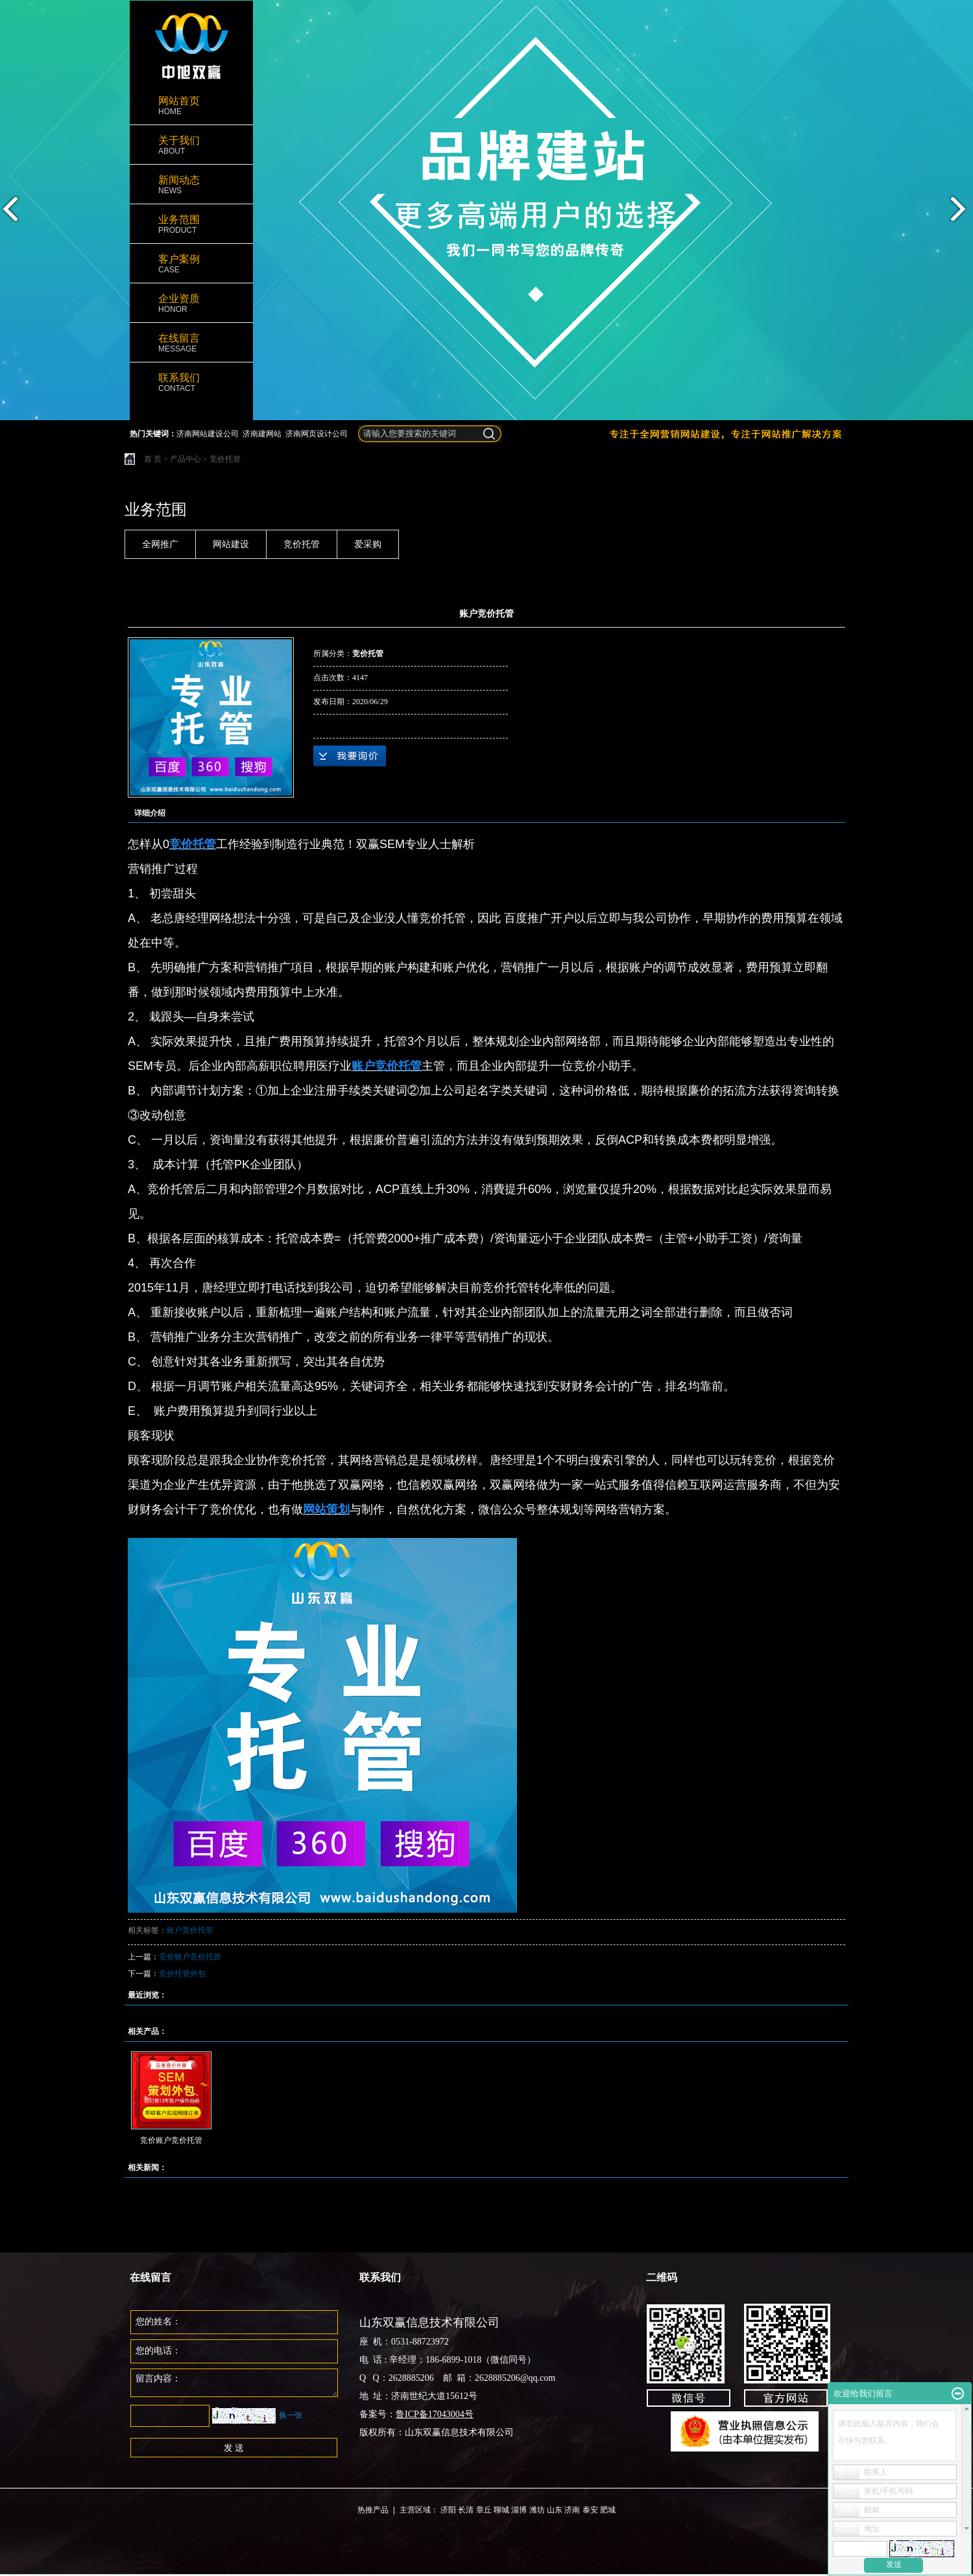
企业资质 (191, 303)
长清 (466, 2509)
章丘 (484, 2509)
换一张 (290, 2415)
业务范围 (191, 224)
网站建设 (231, 544)
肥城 (608, 2509)
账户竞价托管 (190, 1930)
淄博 (519, 2509)
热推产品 (373, 2509)
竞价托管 (225, 459)
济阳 (448, 2509)
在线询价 (349, 756)
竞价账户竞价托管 (190, 1956)
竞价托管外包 (182, 1973)
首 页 (153, 459)
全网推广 (160, 544)
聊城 (501, 2509)
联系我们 (191, 383)
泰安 (590, 2509)
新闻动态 (191, 185)
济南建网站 (262, 433)
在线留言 (191, 343)
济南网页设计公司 (316, 433)
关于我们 (191, 145)
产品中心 (185, 459)
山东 (554, 2509)
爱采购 (367, 544)
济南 (572, 2509)
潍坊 (537, 2509)
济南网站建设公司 (207, 433)
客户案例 (191, 264)
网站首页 (191, 106)
